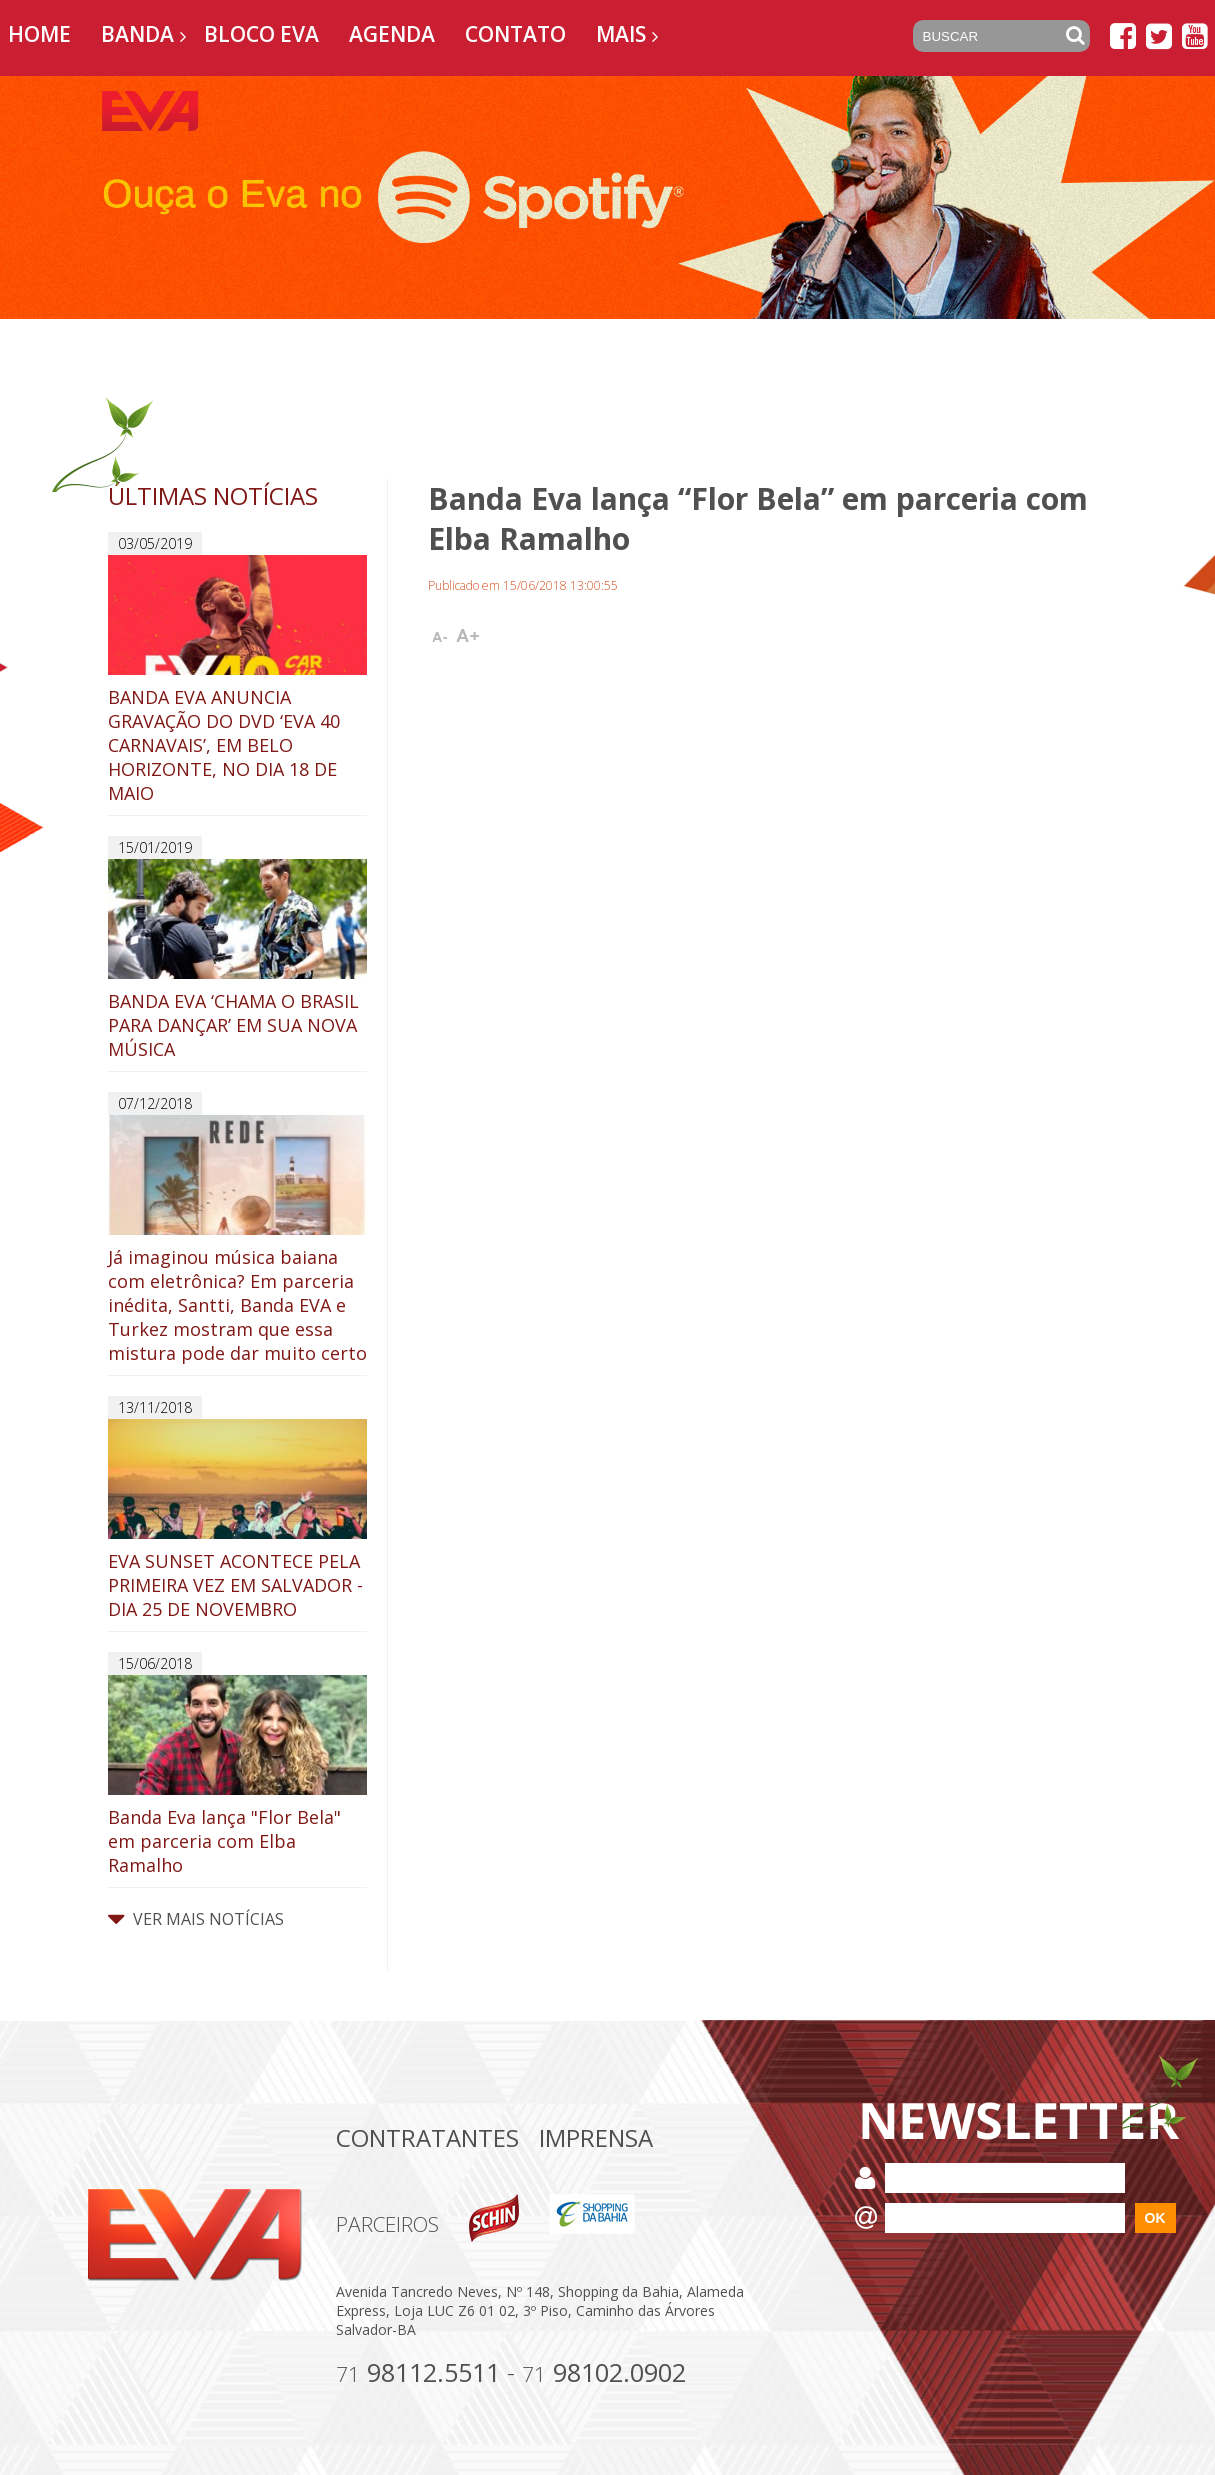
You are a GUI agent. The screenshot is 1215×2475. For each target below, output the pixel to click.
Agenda (392, 34)
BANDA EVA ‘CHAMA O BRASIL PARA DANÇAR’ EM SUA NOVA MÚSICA (237, 960)
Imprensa (596, 2137)
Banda (137, 34)
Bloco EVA (261, 34)
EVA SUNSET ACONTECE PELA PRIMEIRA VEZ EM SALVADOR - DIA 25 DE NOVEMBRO (237, 1520)
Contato (515, 34)
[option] (607, 197)
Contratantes (427, 2137)
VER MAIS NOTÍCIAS (196, 1919)
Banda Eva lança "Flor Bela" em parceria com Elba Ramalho (237, 1776)
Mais (621, 34)
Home (39, 34)
